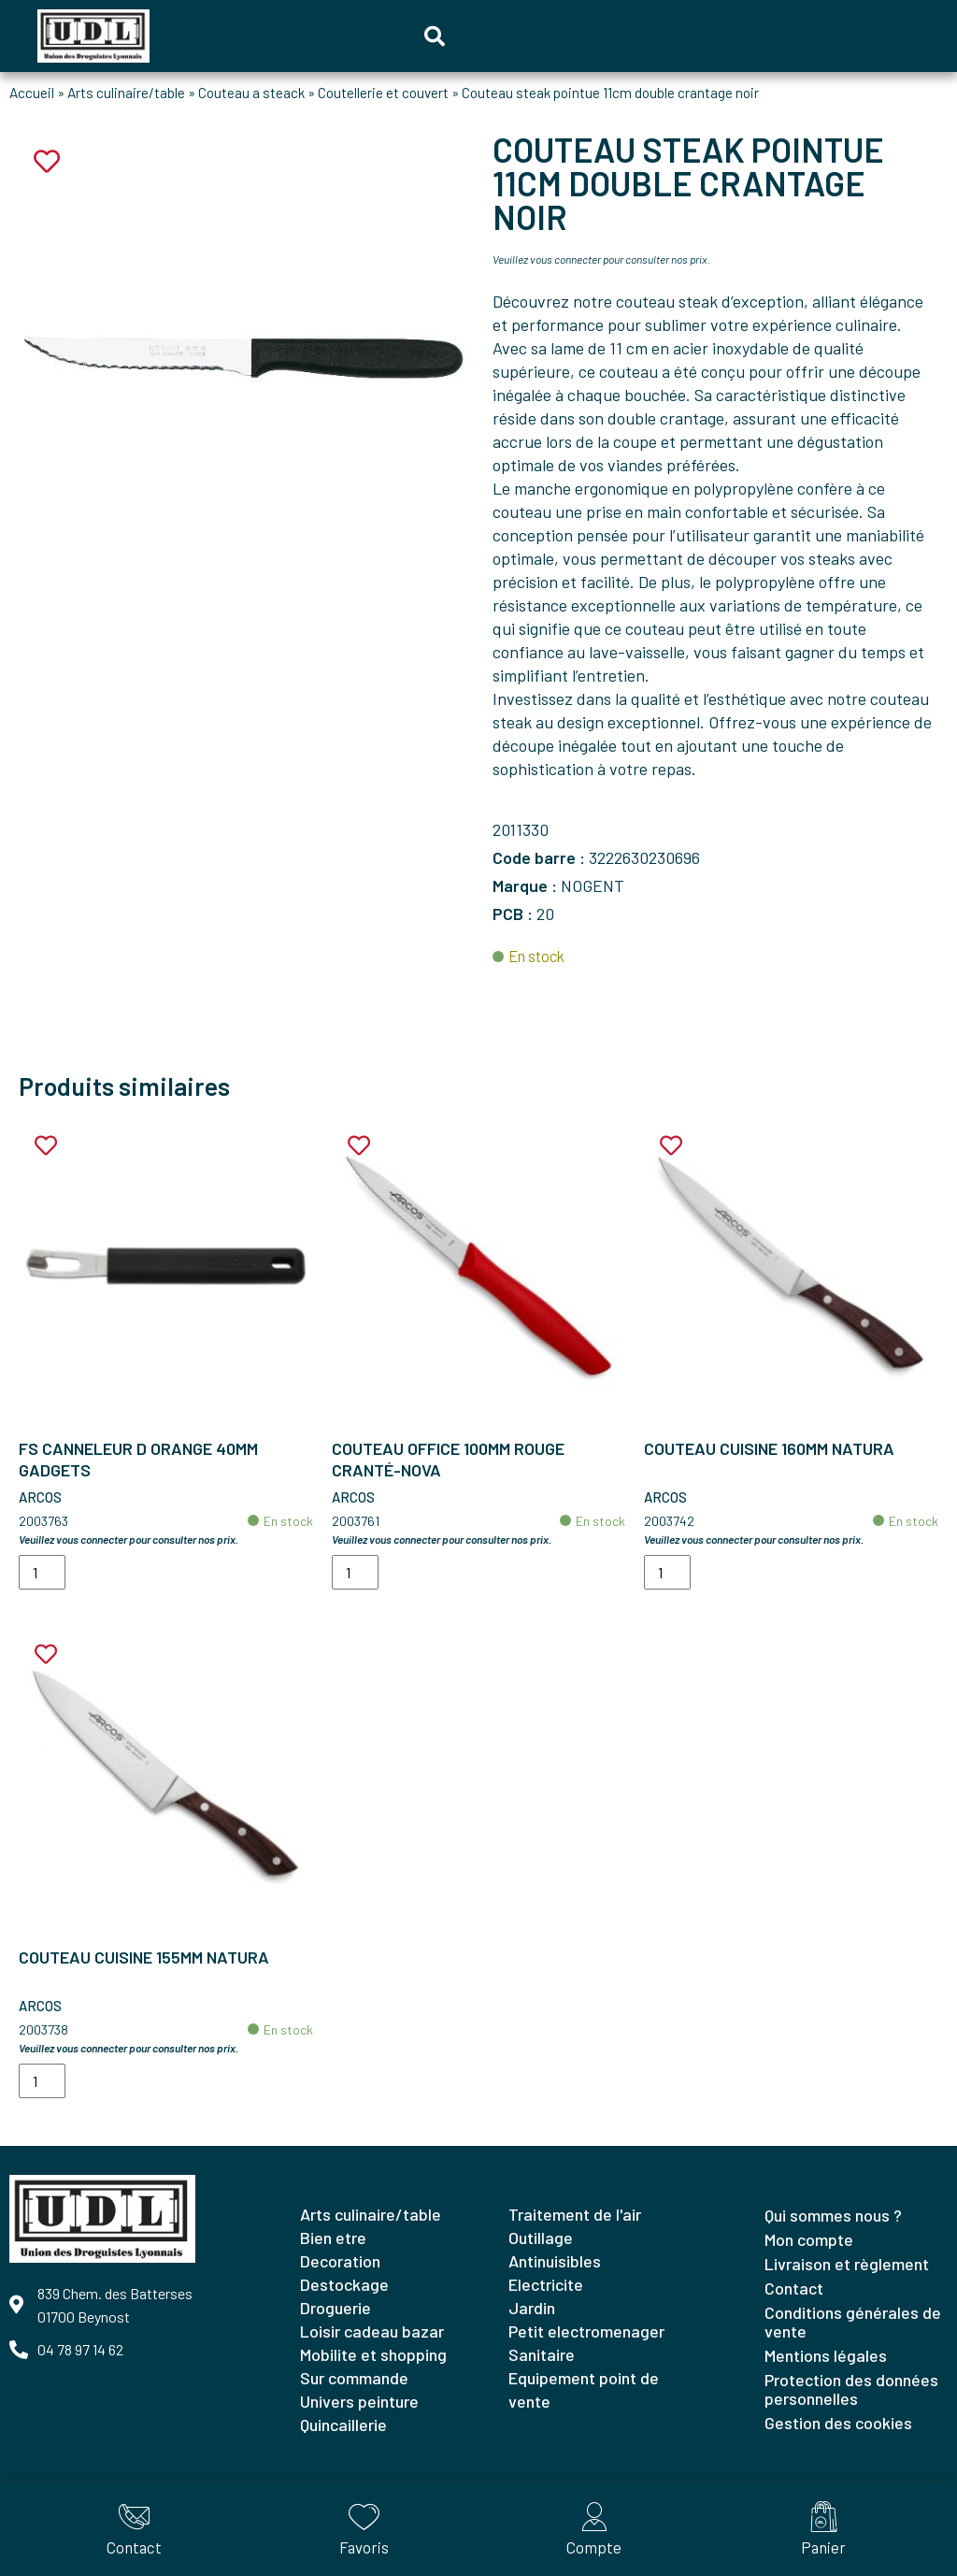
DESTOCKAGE (344, 2284)
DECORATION (340, 2261)
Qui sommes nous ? (833, 2215)
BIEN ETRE (333, 2237)
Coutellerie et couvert (383, 92)
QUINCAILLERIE (343, 2424)
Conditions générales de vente (852, 2321)
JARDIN (531, 2307)
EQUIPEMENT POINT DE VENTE (583, 2389)
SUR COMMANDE (354, 2377)
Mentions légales (825, 2355)
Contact (793, 2288)
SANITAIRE (541, 2354)
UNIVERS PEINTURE (359, 2401)
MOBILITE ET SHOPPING (373, 2354)
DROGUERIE (335, 2307)
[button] (434, 36)
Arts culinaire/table (126, 92)
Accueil (31, 92)
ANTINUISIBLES (554, 2261)
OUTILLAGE (540, 2237)
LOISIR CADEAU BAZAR (372, 2331)
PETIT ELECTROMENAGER (586, 2331)
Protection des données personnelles (851, 2389)
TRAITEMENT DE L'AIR (574, 2214)
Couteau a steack (251, 92)
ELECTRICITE (545, 2284)
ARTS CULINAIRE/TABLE (370, 2214)
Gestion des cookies (838, 2422)
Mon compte (808, 2239)
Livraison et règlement (846, 2263)
